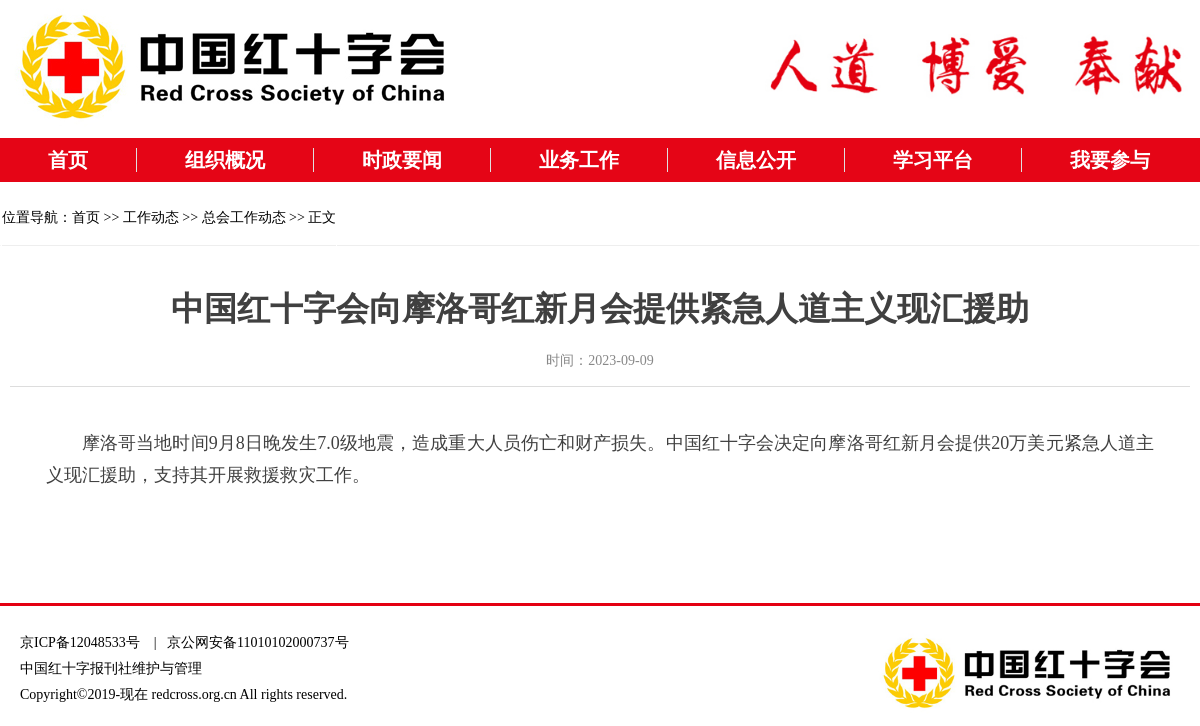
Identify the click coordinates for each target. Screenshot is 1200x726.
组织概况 (225, 160)
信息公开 (756, 160)
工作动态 (151, 217)
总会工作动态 (244, 217)
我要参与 (1110, 160)
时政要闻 (402, 160)
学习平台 (933, 160)
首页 (68, 160)
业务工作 (579, 160)
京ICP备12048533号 (80, 642)
